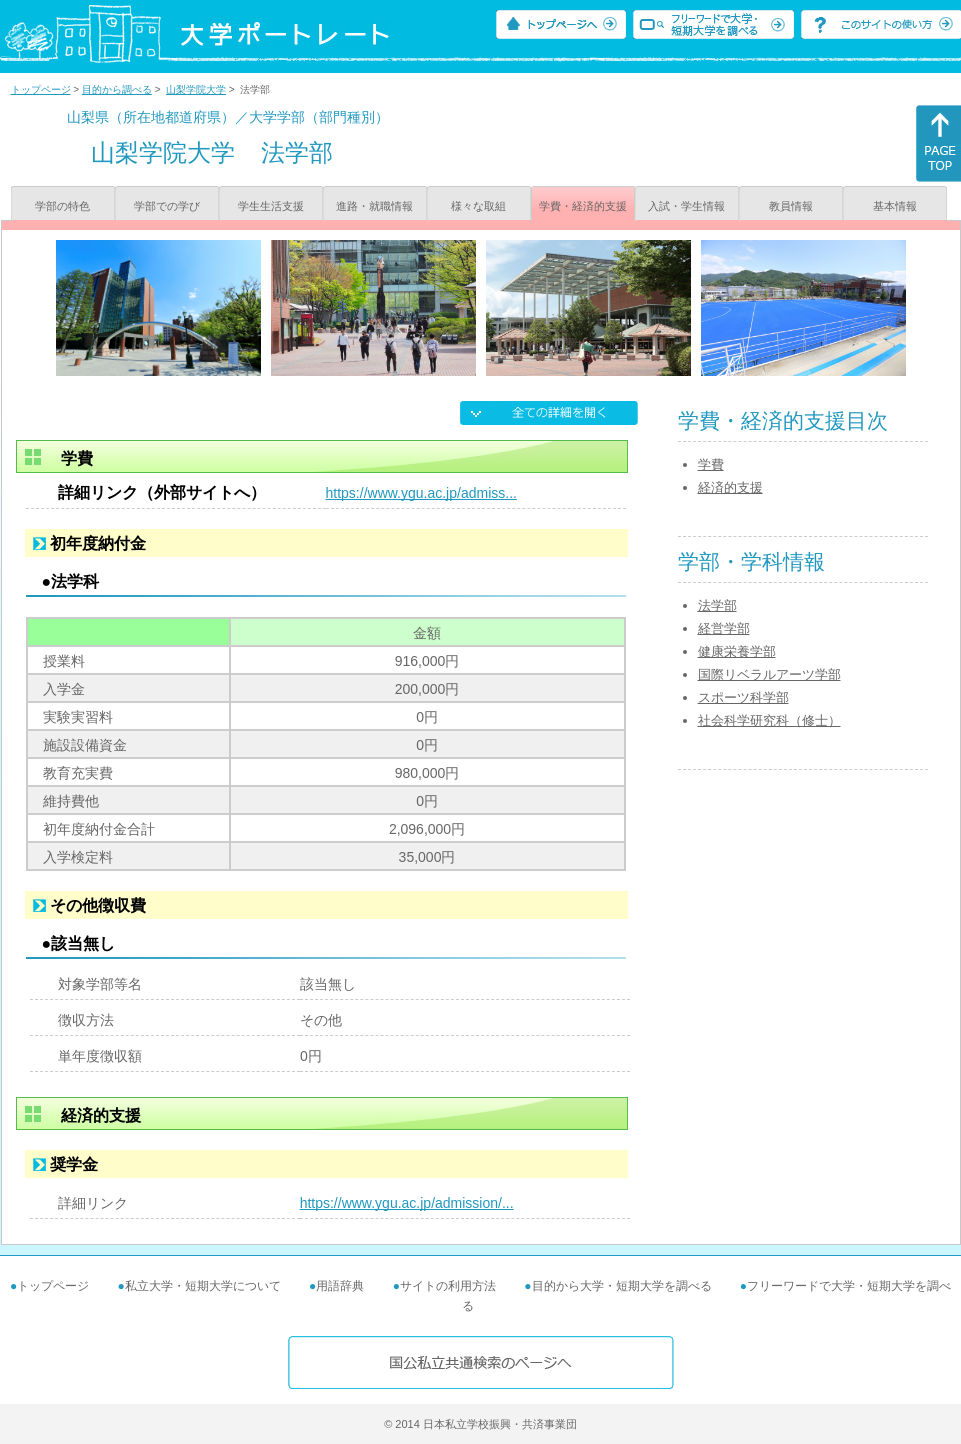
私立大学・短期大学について (203, 1286)
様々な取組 (478, 206)
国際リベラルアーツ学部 (769, 674)
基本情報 (895, 206)
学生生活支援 (271, 206)
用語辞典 (340, 1286)
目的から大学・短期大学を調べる (622, 1286)
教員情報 (791, 206)
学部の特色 (62, 206)
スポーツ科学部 (743, 697)
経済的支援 (730, 487)
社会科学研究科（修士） (769, 720)
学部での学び (167, 206)
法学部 (717, 605)
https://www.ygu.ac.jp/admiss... (421, 493)
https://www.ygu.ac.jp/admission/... (407, 1203)
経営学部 (724, 628)
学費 (711, 464)
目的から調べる (117, 89)
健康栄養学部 (737, 651)
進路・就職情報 (374, 206)
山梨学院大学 (196, 89)
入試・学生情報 (686, 206)
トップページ (41, 89)
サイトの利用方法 (448, 1286)
